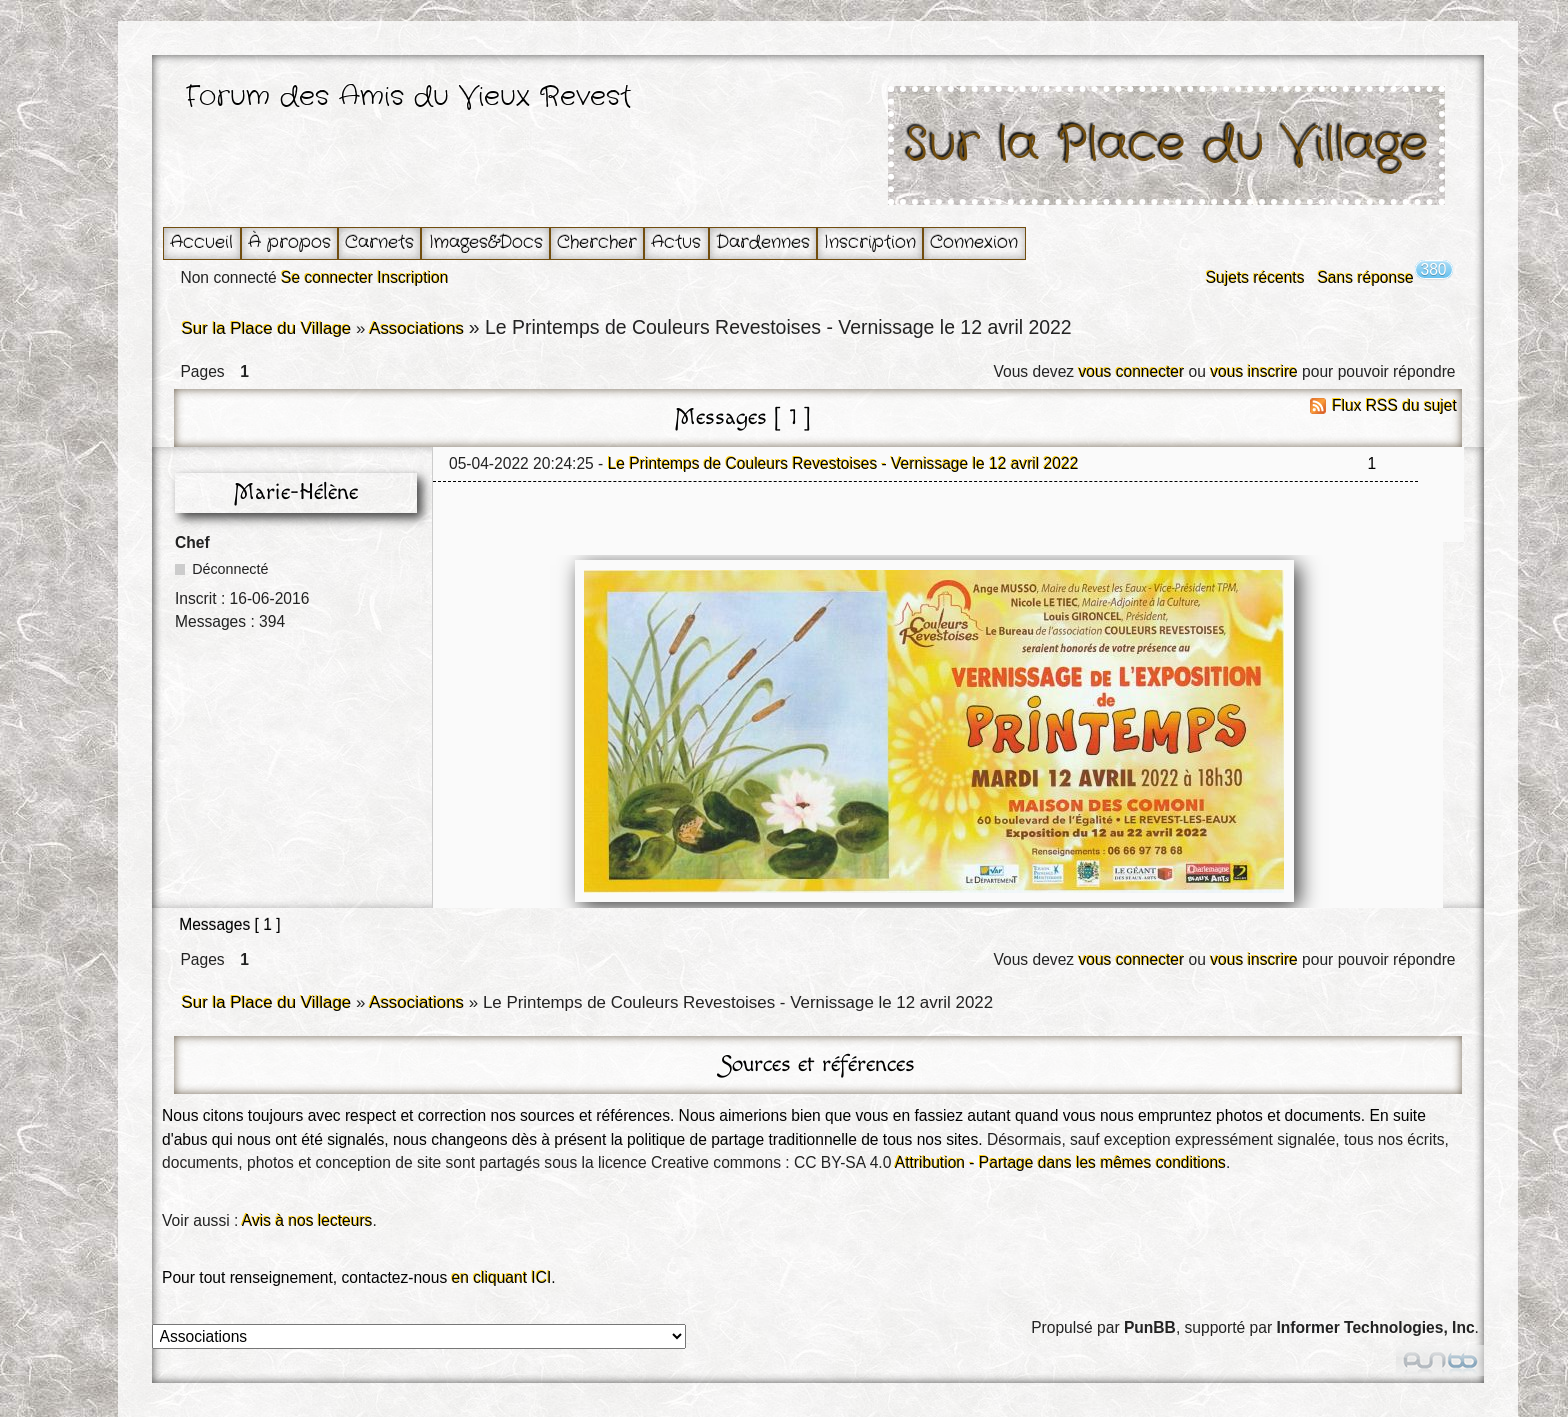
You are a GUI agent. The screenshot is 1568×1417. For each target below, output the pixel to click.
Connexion (974, 242)
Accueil (201, 242)
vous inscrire (1254, 371)
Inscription (870, 242)
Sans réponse (1365, 277)
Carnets (379, 242)
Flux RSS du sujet (1394, 405)
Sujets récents (1255, 277)
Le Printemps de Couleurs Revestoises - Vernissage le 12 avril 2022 (843, 463)
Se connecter (327, 277)
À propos (289, 242)
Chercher (597, 242)
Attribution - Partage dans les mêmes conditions (1060, 1162)
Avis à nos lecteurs (307, 1220)
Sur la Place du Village (1167, 145)
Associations (416, 328)
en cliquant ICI (502, 1277)
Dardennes (763, 242)
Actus (676, 242)
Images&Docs (486, 242)
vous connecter (1131, 371)
